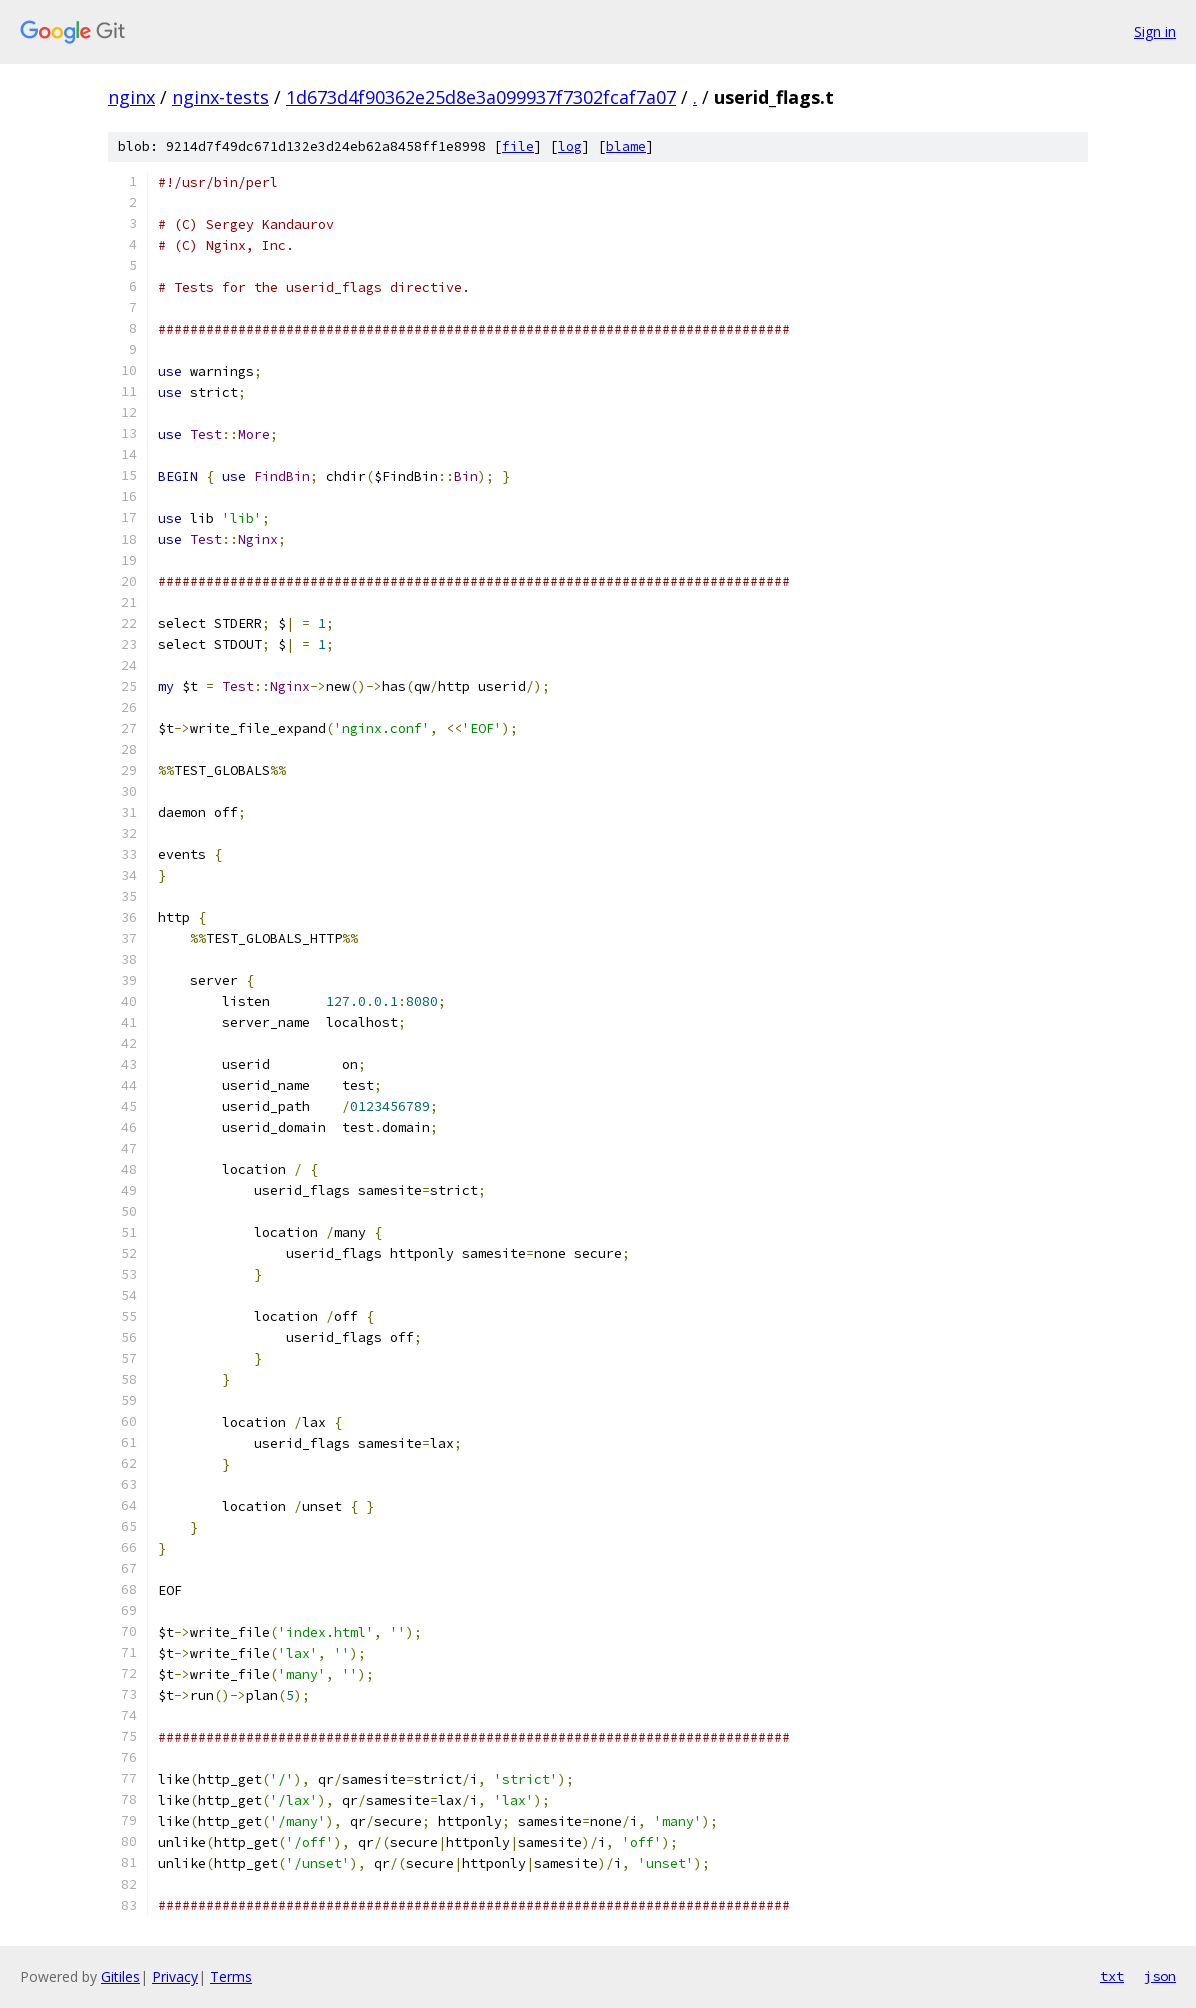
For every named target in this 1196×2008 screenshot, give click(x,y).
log (570, 146)
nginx (131, 97)
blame (626, 146)
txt (1112, 1976)
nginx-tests (220, 97)
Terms (231, 1976)
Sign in (1155, 31)
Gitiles (120, 1976)
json (1160, 1976)
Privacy (175, 1976)
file (518, 146)
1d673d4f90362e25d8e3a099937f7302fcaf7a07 (481, 97)
